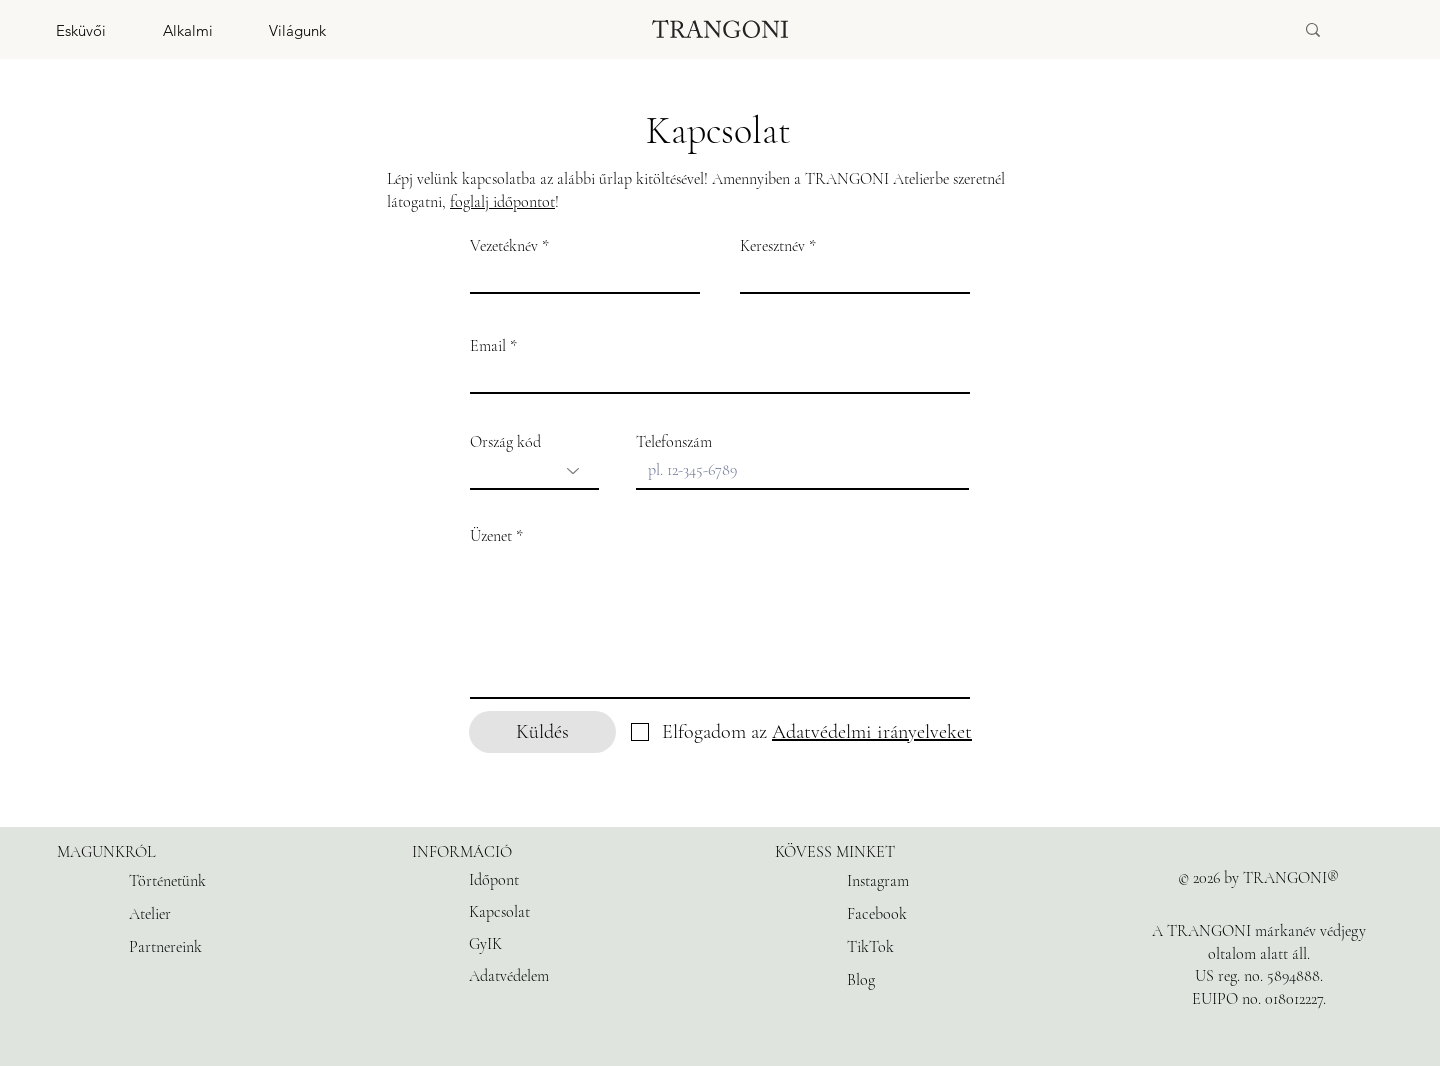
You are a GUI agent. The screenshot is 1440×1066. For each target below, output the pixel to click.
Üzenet (491, 536)
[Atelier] (174, 914)
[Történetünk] (174, 881)
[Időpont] (551, 880)
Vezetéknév (504, 246)
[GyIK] (551, 944)
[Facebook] (892, 914)
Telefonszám (674, 442)
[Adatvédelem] (551, 976)
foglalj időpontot (502, 202)
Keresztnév (772, 246)
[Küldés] (542, 732)
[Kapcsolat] (551, 912)
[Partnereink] (174, 947)
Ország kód (505, 442)
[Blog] (892, 980)
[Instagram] (892, 881)
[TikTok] (892, 947)
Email (488, 346)
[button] (53, 30)
